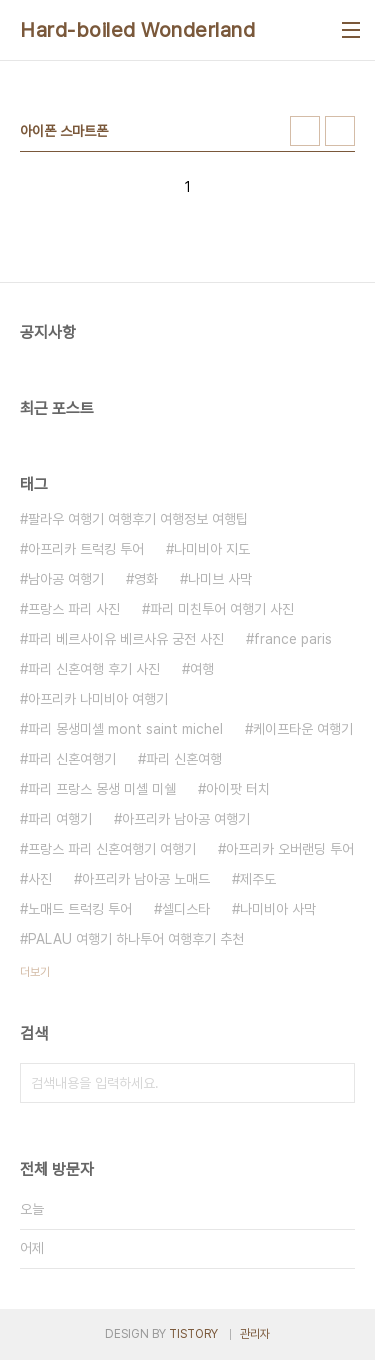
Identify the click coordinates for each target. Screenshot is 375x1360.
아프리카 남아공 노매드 (146, 879)
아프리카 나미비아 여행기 (98, 699)
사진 (40, 879)
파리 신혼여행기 (72, 759)
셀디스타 (186, 909)
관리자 (255, 1334)
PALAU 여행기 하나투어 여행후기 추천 (136, 939)
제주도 (258, 879)
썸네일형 (305, 131)
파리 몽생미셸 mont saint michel (125, 729)
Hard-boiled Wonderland (137, 30)
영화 (146, 579)
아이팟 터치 (238, 789)
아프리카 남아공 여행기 (186, 819)
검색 (335, 1083)
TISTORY (193, 1334)
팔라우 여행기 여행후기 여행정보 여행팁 (138, 519)
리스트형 (340, 131)
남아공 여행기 (66, 579)
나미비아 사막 (278, 909)
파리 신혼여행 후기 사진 (94, 669)
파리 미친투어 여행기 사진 (222, 609)
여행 (202, 669)
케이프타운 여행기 (303, 729)
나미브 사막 (220, 579)
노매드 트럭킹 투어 (80, 909)
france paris (293, 639)
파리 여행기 (60, 819)
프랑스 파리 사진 (74, 609)
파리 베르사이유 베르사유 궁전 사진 (126, 639)
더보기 (35, 972)
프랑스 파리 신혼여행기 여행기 (112, 849)
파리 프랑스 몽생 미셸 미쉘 (102, 789)
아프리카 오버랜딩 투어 (290, 849)
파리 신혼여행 (184, 759)
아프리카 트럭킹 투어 (86, 549)
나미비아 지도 (212, 549)
